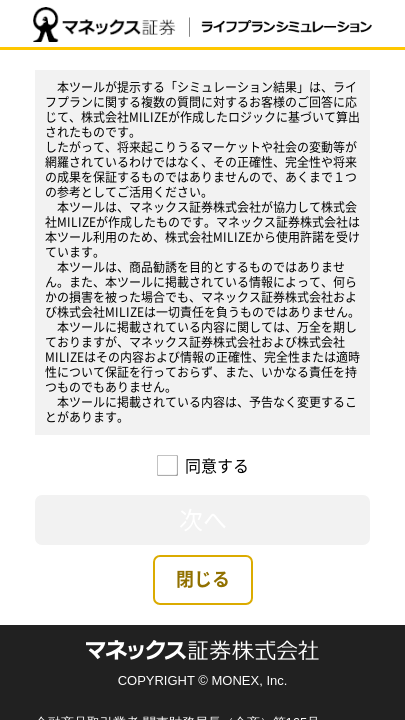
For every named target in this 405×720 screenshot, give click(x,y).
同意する (207, 465)
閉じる (203, 578)
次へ (203, 519)
